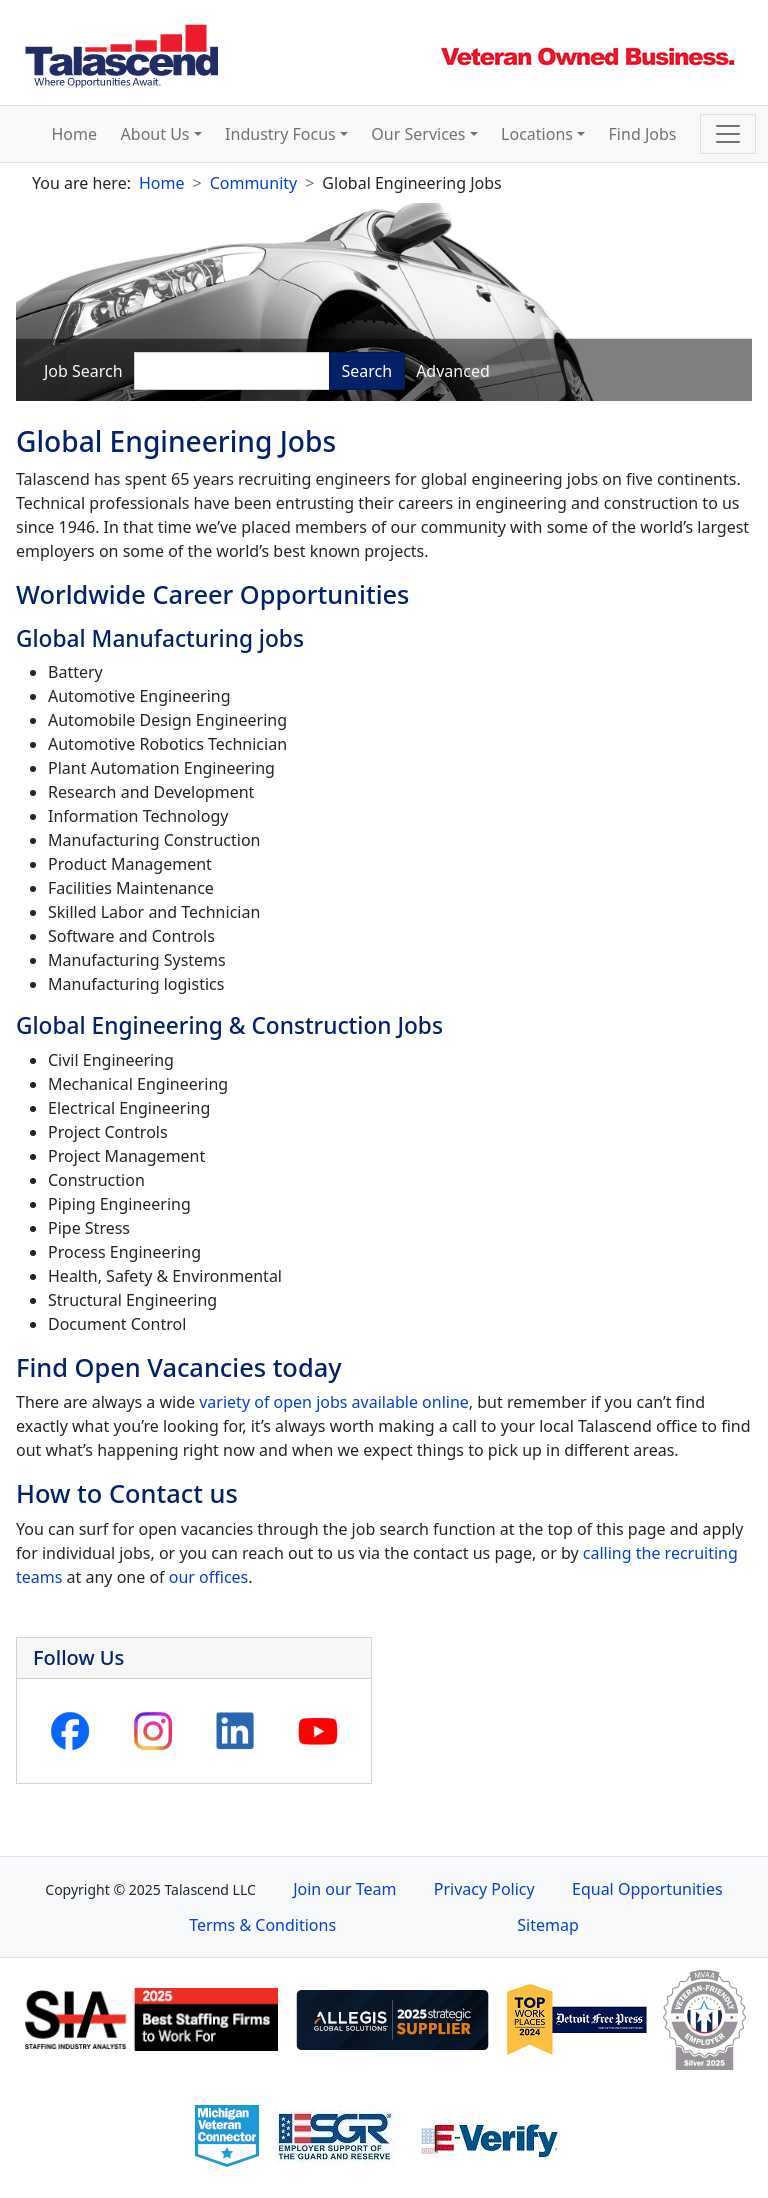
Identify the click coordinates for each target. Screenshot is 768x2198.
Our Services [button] (418, 134)
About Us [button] (155, 134)
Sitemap (548, 1925)
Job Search (83, 371)
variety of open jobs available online (332, 1402)
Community (254, 183)
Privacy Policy (484, 1889)
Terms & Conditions (262, 1925)
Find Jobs (643, 134)
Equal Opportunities (647, 1889)
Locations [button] (537, 134)
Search (367, 371)
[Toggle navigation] (728, 134)
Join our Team (344, 1889)
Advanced (453, 371)
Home (75, 134)
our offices (209, 1577)
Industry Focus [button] (280, 134)
